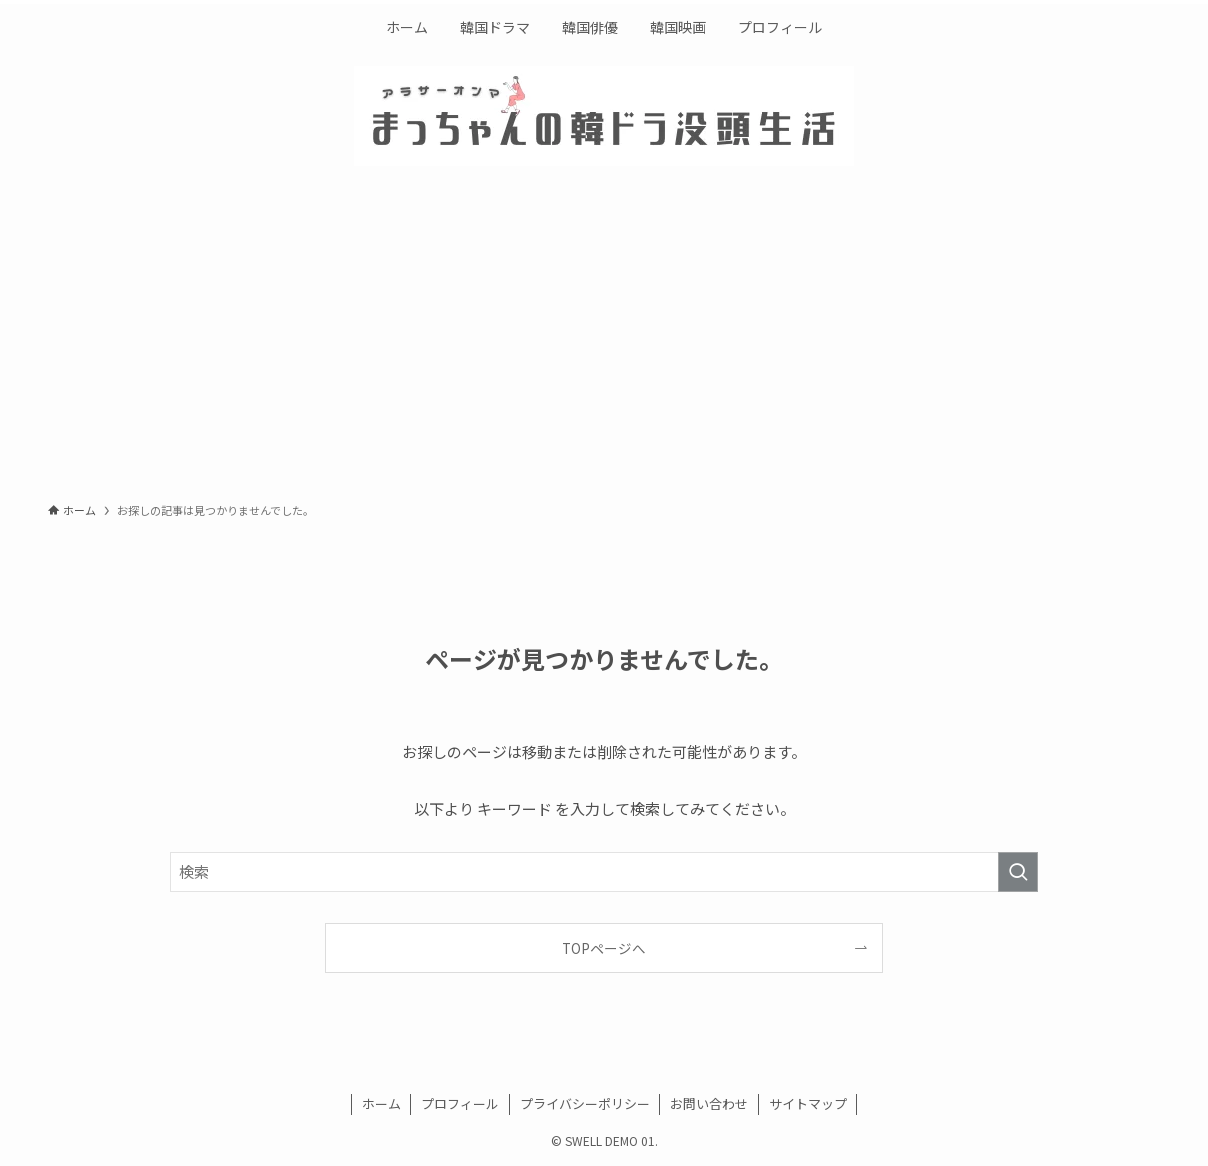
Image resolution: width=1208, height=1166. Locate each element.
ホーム (381, 1103)
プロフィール (460, 1103)
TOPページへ (604, 948)
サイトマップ (808, 1103)
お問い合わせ (709, 1103)
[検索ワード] (604, 872)
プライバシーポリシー (585, 1103)
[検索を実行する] (1018, 872)
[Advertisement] (604, 340)
